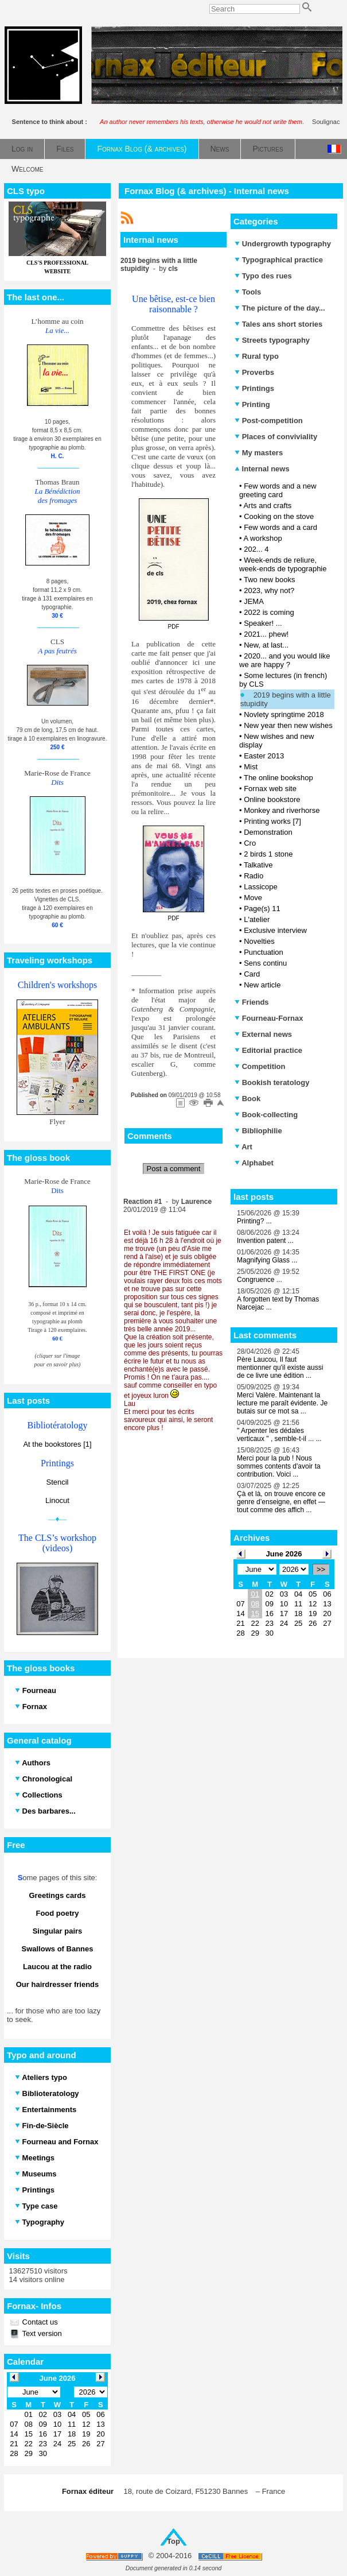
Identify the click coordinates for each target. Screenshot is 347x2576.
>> (321, 1569)
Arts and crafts (267, 505)
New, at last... (266, 645)
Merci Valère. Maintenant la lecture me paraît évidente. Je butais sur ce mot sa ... (282, 1403)
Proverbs (254, 372)
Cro (250, 843)
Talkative (258, 865)
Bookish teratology (272, 1082)
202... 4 (256, 549)
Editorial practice (268, 1050)
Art (243, 1146)
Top (173, 2541)
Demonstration (268, 832)
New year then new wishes (288, 725)
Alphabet (254, 1163)
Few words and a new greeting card (278, 490)
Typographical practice (279, 259)
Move (253, 897)
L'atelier (257, 919)
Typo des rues (263, 276)
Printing (252, 404)
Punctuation (263, 952)
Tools (248, 292)
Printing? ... (254, 1221)
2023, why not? (269, 590)
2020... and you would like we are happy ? (284, 660)
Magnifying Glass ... (267, 1260)
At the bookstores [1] (57, 1444)
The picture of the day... (280, 308)
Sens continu (265, 963)
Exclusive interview (275, 930)
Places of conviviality (276, 436)
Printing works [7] (272, 821)
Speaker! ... (263, 623)
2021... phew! (266, 634)
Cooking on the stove (279, 516)
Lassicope (261, 886)
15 (255, 1613)
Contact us (39, 2322)
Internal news (262, 468)
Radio (253, 875)
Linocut (57, 1500)
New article (262, 985)
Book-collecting (266, 1114)
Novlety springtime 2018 (283, 714)
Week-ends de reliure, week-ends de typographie (283, 564)
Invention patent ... (265, 1241)
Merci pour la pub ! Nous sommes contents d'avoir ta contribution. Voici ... (279, 1466)
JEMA (254, 601)
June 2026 (284, 1554)
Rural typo (257, 356)
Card (252, 974)
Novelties (259, 941)
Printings (254, 388)
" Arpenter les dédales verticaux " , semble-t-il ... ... (279, 1435)
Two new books (269, 579)
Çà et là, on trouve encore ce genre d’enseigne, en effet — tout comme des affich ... (281, 1502)
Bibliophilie (258, 1130)
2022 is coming (269, 612)
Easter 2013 (264, 756)
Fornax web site (270, 788)
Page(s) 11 (262, 908)
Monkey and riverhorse (281, 810)
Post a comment (174, 1168)
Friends (252, 1002)
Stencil (57, 1482)
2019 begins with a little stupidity (285, 699)
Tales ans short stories (278, 324)
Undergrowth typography (283, 243)
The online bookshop (278, 777)
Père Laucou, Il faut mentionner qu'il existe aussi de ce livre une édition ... (280, 1367)
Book (247, 1098)
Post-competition (269, 420)
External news (263, 1034)
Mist (251, 766)
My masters (259, 452)
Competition (260, 1066)
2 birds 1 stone (268, 854)
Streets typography (272, 340)
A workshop (262, 538)
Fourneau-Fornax (269, 1018)
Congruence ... (259, 1280)
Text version (41, 2333)
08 (255, 1603)
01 (255, 1594)
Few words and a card (280, 527)
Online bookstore (272, 799)
